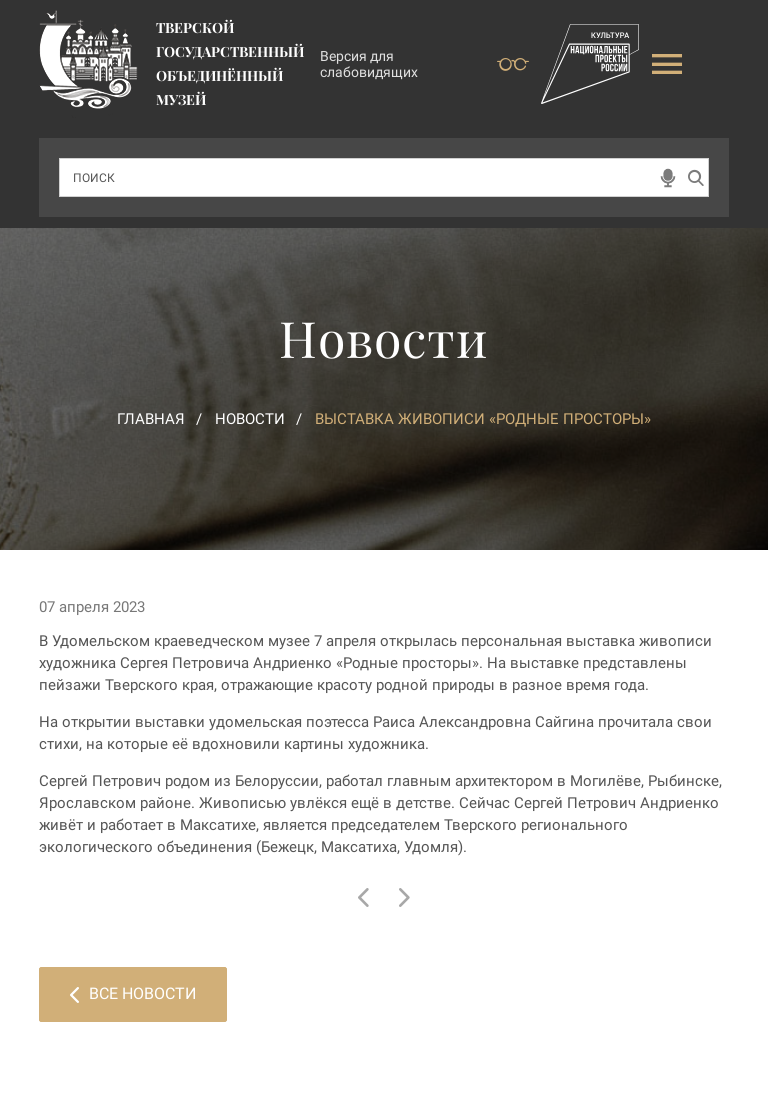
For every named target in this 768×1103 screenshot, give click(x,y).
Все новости (133, 993)
